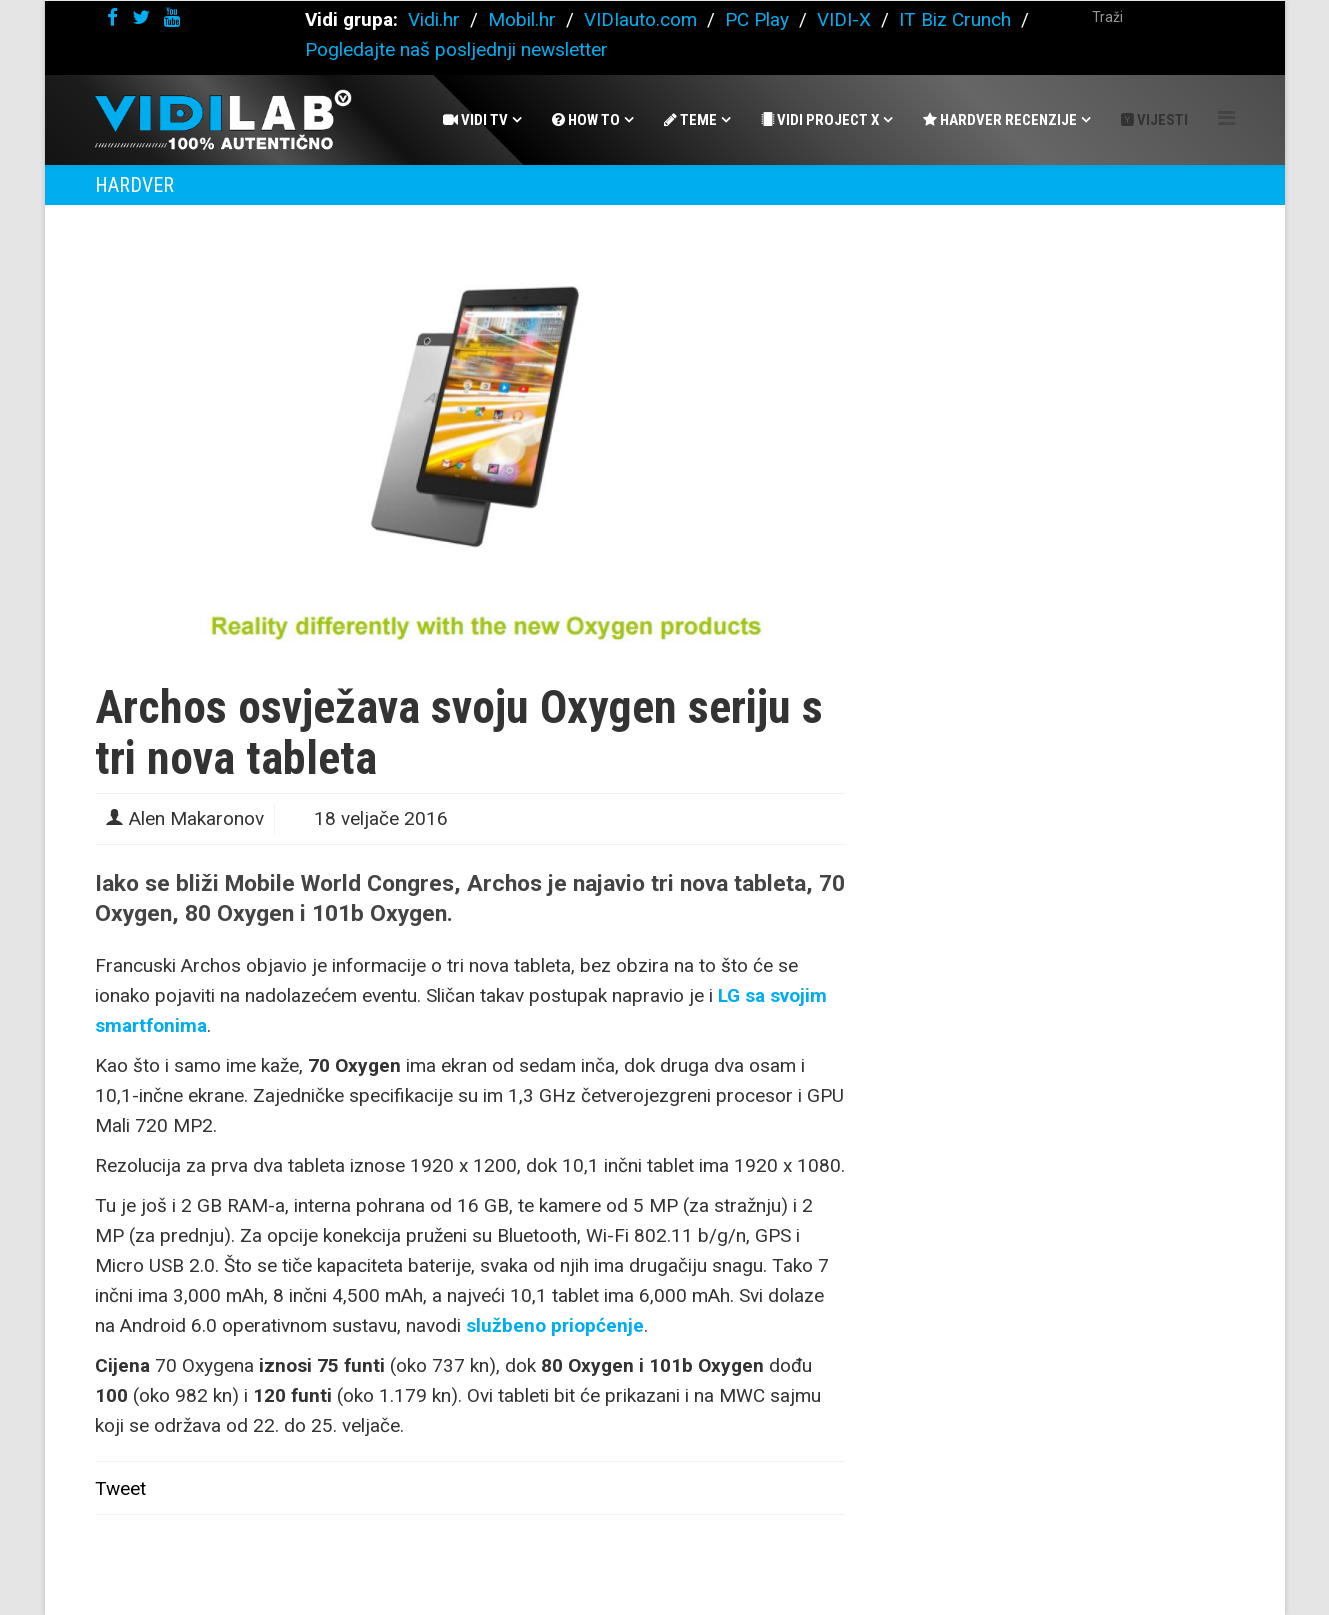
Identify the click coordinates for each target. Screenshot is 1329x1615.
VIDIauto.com (640, 19)
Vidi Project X (820, 120)
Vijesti (1154, 120)
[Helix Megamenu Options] (1226, 118)
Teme (690, 120)
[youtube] (172, 17)
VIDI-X (846, 19)
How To (586, 120)
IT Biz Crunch (955, 19)
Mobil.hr (522, 19)
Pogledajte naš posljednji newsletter (456, 49)
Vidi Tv (475, 120)
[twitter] (141, 17)
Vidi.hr (436, 19)
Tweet (120, 1488)
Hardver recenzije (1000, 120)
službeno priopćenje (555, 1325)
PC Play (757, 19)
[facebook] (112, 17)
